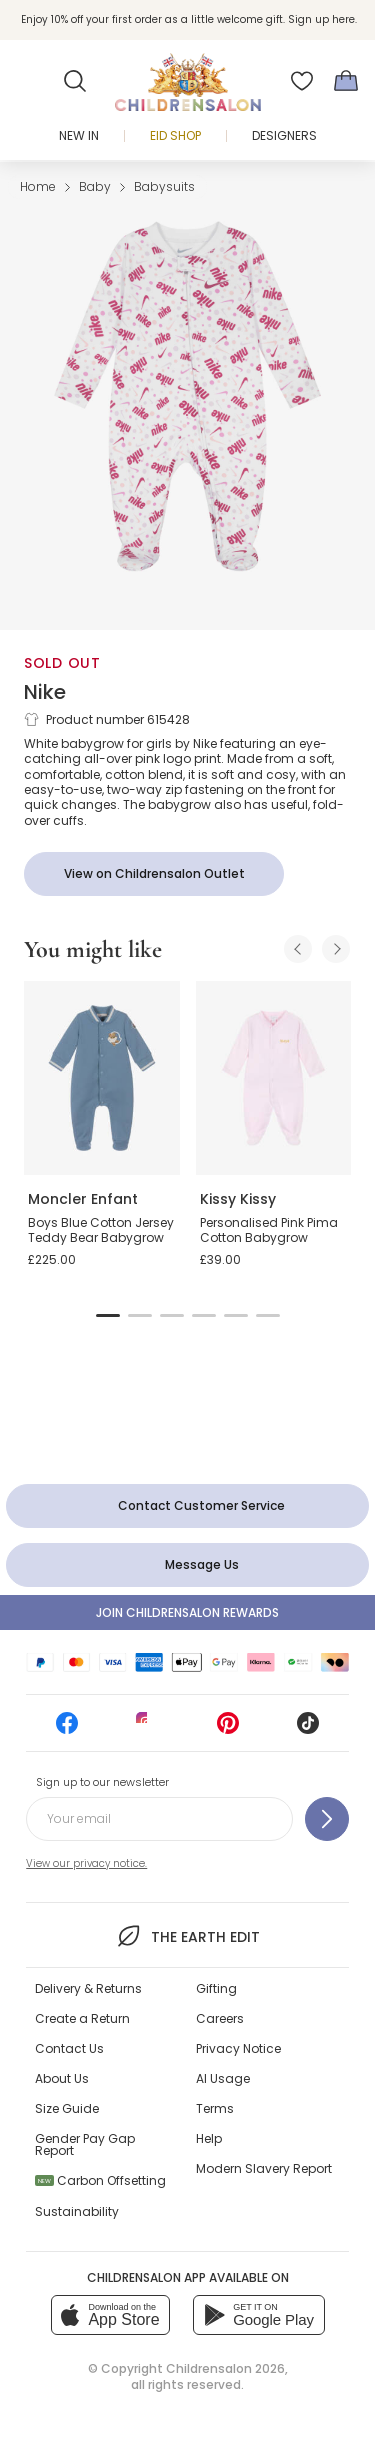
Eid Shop (175, 135)
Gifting (216, 1988)
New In (79, 135)
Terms (215, 2108)
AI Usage (223, 2078)
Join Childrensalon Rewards (187, 1612)
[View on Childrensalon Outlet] (154, 874)
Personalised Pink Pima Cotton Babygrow (269, 1230)
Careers (220, 2018)
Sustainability (77, 2211)
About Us (62, 2078)
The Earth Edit (187, 1936)
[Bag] (346, 81)
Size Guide (67, 2108)
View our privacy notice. (86, 1863)
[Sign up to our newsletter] (327, 1819)
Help (209, 2138)
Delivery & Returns (88, 1988)
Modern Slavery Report (264, 2168)
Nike (45, 692)
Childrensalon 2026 (225, 2368)
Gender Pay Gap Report (85, 2144)
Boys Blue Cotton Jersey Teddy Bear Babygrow (101, 1230)
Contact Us (69, 2048)
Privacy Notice (238, 2048)
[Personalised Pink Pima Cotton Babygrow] (274, 1078)
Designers (284, 135)
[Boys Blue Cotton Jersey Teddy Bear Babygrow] (102, 1078)
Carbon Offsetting (100, 2180)
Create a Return (82, 2018)
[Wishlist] (302, 81)
